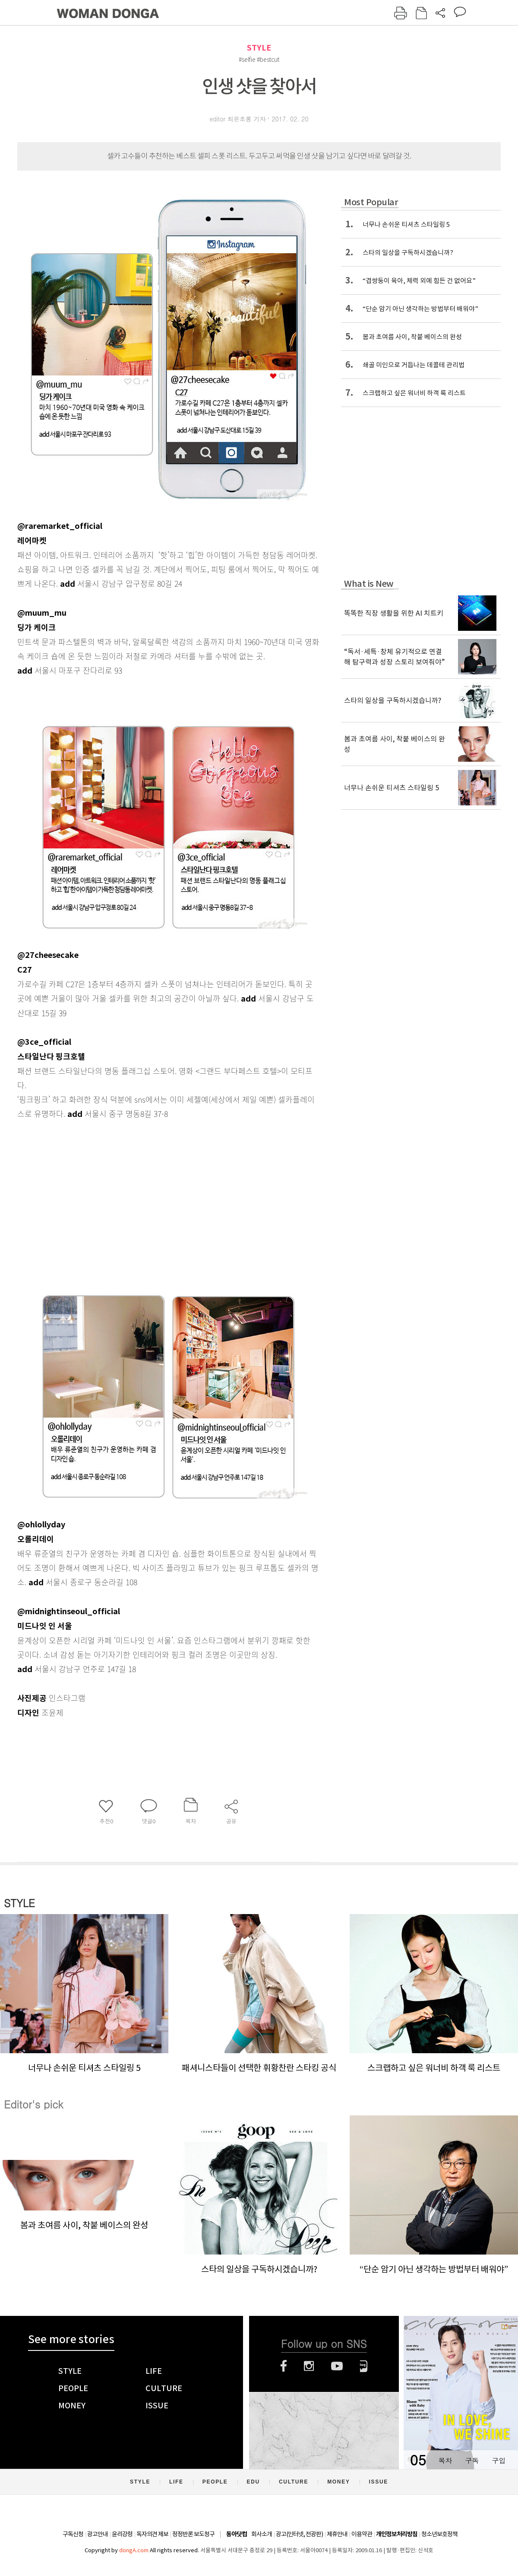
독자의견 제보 (152, 2534)
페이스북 (284, 2366)
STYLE (259, 48)
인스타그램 (309, 2366)
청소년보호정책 (439, 2534)
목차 (445, 2460)
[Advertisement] (146, 1189)
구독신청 (73, 2534)
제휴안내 (337, 2534)
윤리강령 (122, 2534)
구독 (472, 2460)
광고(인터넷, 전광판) (299, 2534)
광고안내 (97, 2534)
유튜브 (337, 2366)
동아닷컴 (236, 2534)
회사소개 (261, 2534)
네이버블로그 (363, 2366)
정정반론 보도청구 (193, 2534)
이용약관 (361, 2534)
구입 (498, 2460)
